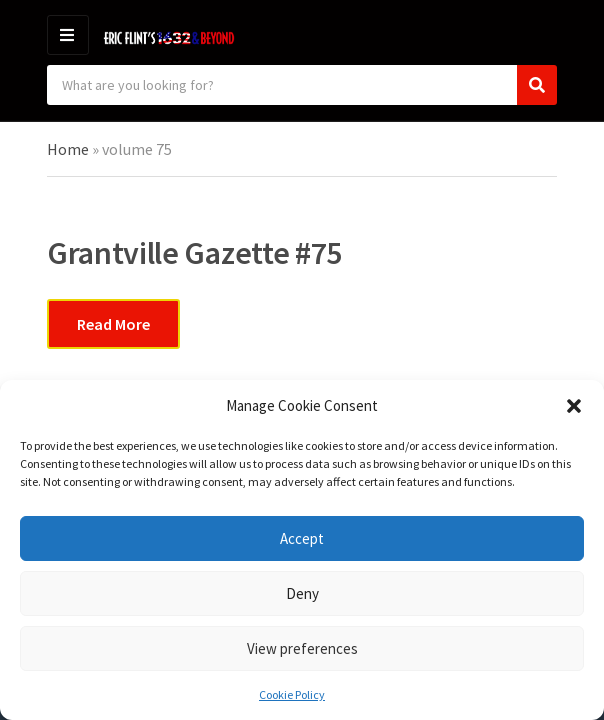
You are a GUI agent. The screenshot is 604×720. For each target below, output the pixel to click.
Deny (302, 593)
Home (68, 149)
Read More (113, 324)
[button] (574, 406)
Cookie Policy (292, 694)
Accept (302, 538)
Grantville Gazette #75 (194, 253)
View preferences (302, 648)
